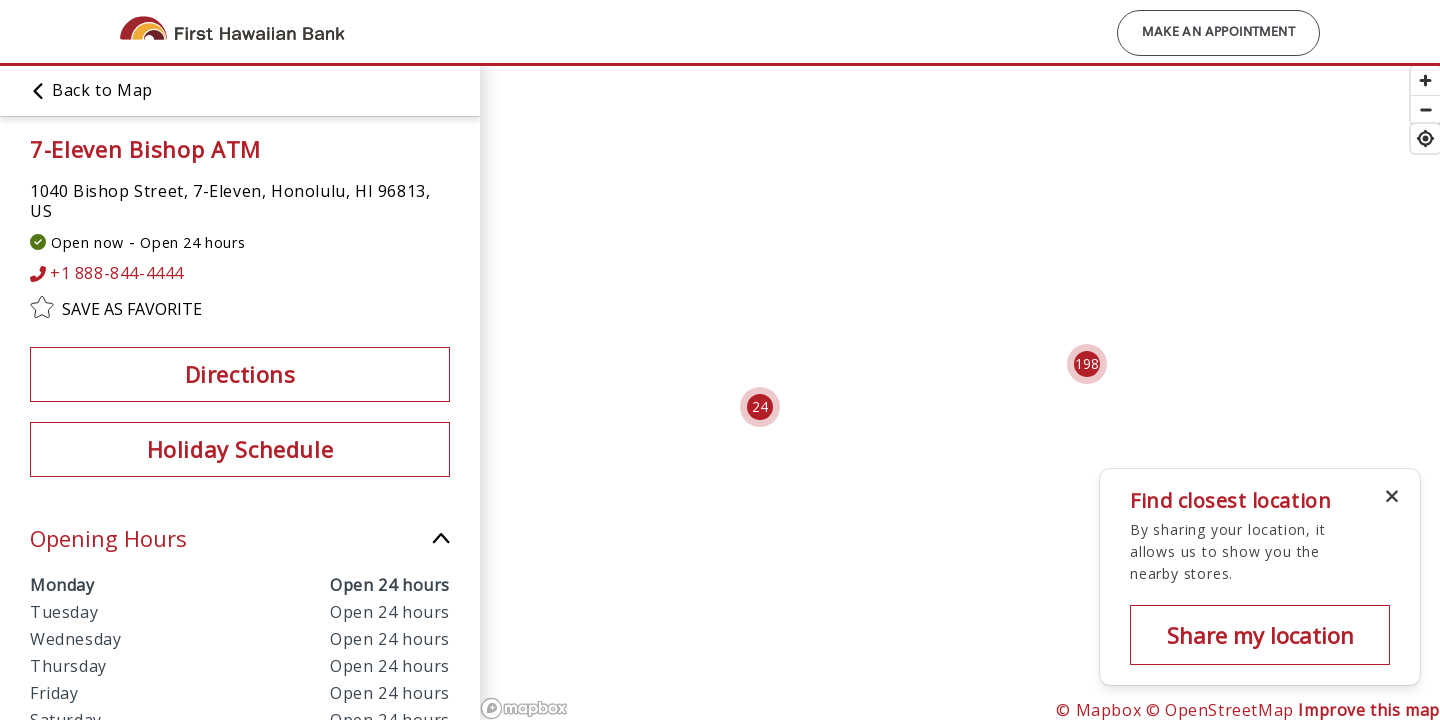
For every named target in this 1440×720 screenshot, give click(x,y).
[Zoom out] (1425, 109)
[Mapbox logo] (524, 708)
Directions (240, 374)
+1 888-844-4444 (107, 273)
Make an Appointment (1218, 33)
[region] (960, 392)
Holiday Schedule (240, 449)
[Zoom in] (1425, 80)
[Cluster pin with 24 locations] (760, 407)
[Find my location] (1425, 138)
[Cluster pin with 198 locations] (1087, 364)
